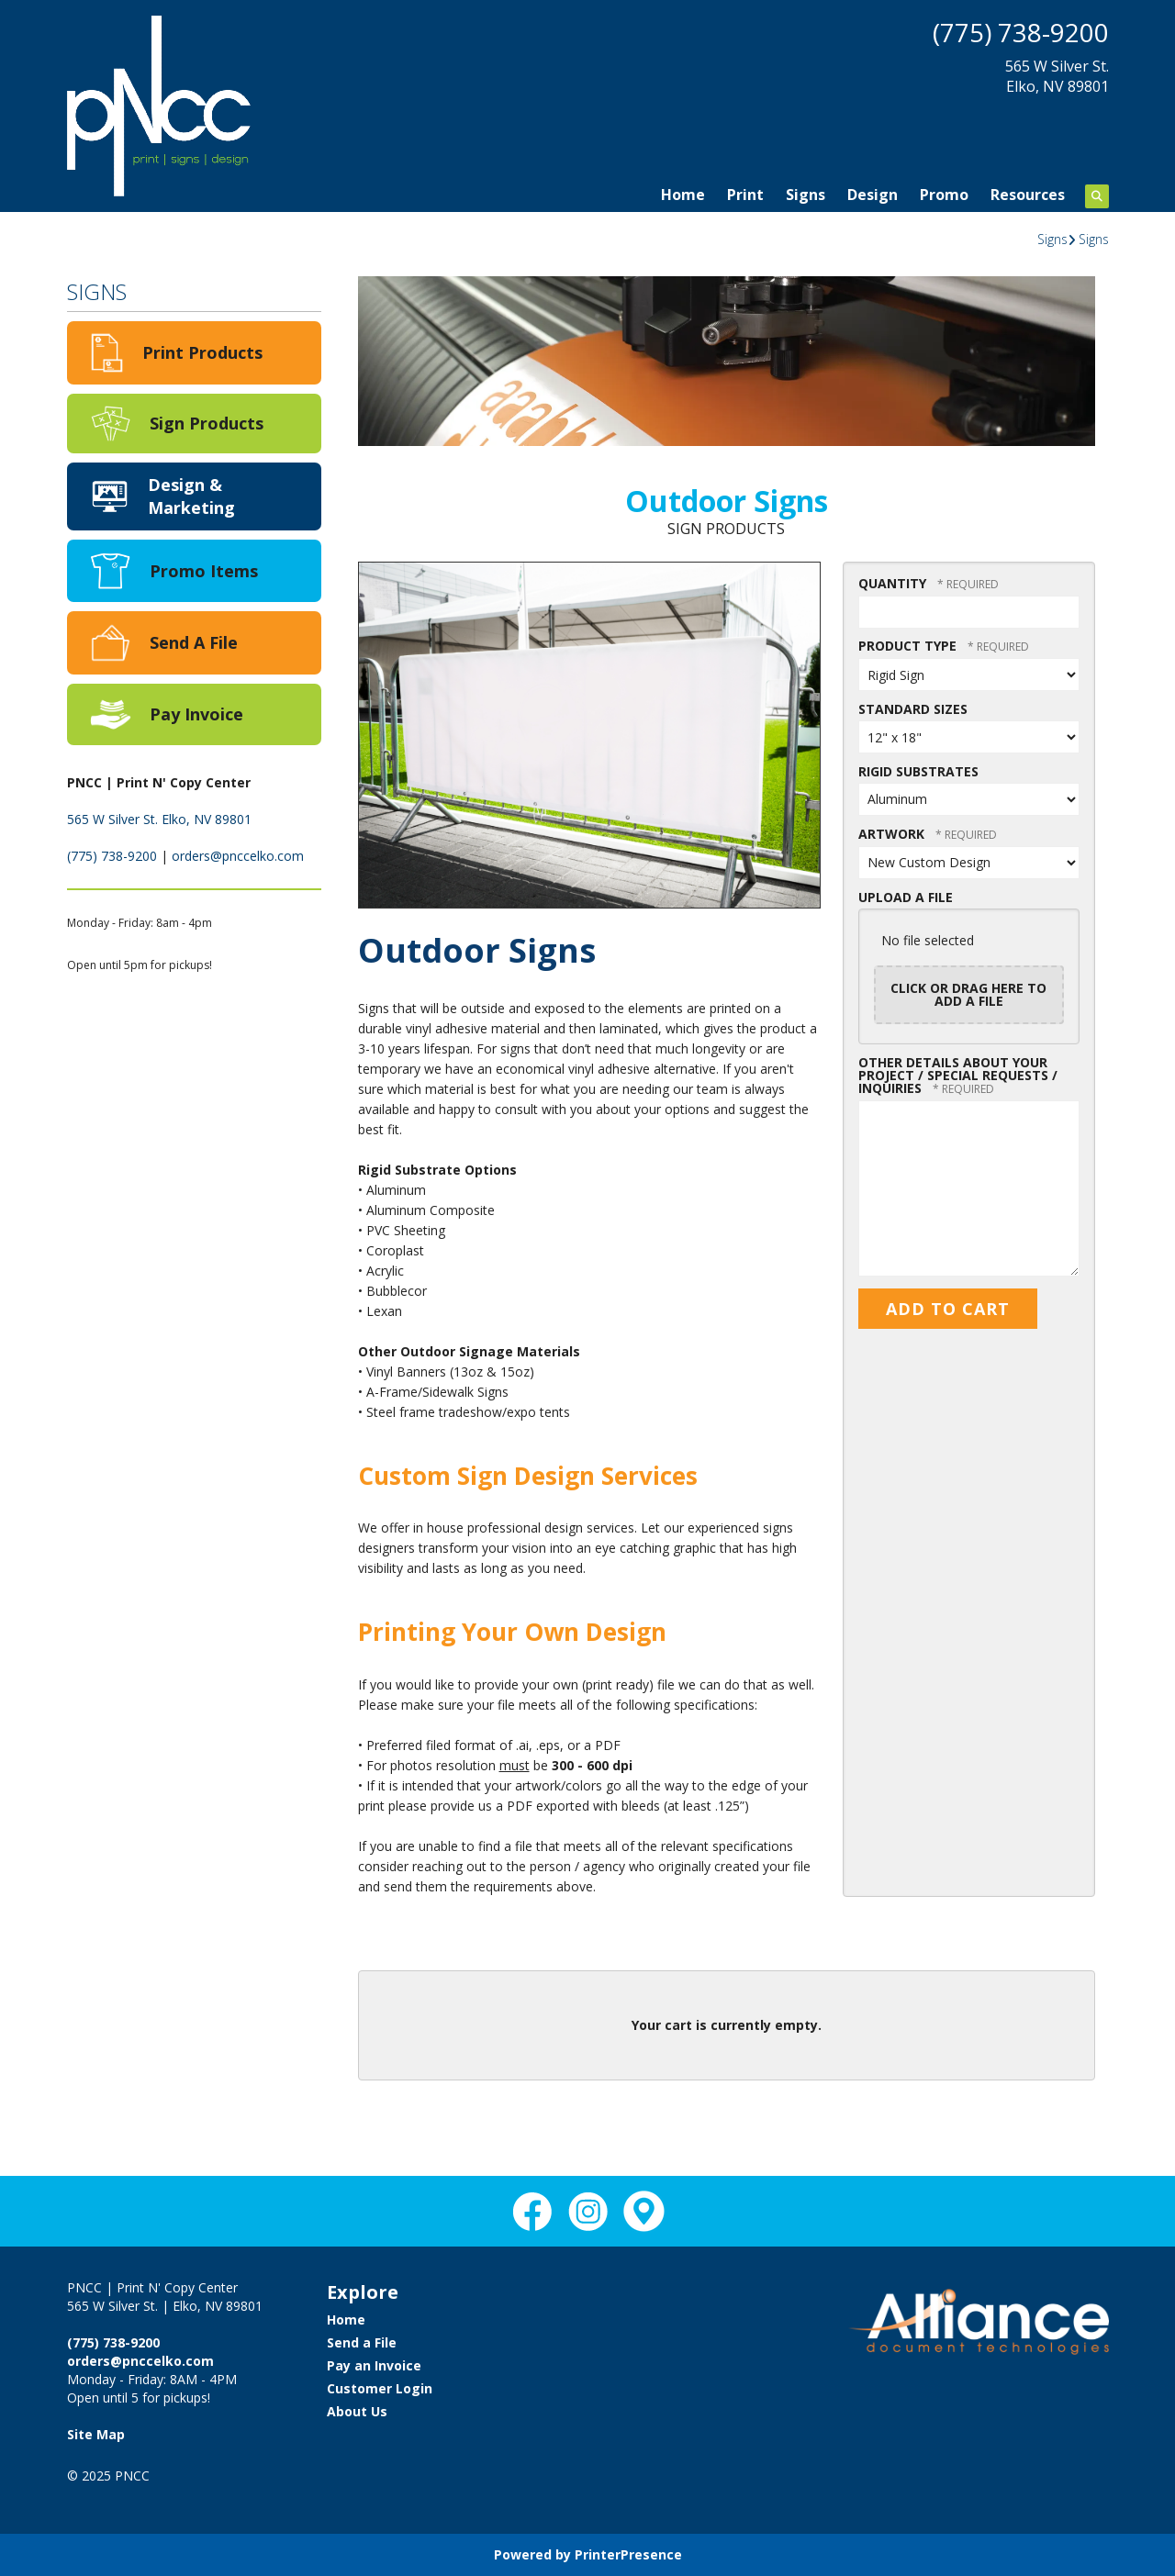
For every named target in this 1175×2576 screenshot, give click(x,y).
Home (683, 194)
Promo (944, 194)
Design (872, 194)
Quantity (892, 583)
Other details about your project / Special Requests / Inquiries (958, 1075)
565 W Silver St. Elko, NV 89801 (159, 819)
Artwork (893, 833)
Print (745, 194)
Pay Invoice (196, 714)
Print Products (202, 352)
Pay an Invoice (374, 2365)
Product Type (909, 645)
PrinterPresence (628, 2554)
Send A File (194, 642)
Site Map (96, 2434)
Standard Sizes (913, 709)
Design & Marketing (191, 496)
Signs (805, 194)
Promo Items (204, 571)
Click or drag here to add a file (968, 994)
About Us (357, 2411)
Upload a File (905, 897)
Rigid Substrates (918, 771)
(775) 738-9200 (1021, 32)
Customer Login (379, 2388)
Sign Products (206, 423)
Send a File (362, 2342)
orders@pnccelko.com (238, 855)
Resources (1027, 194)
